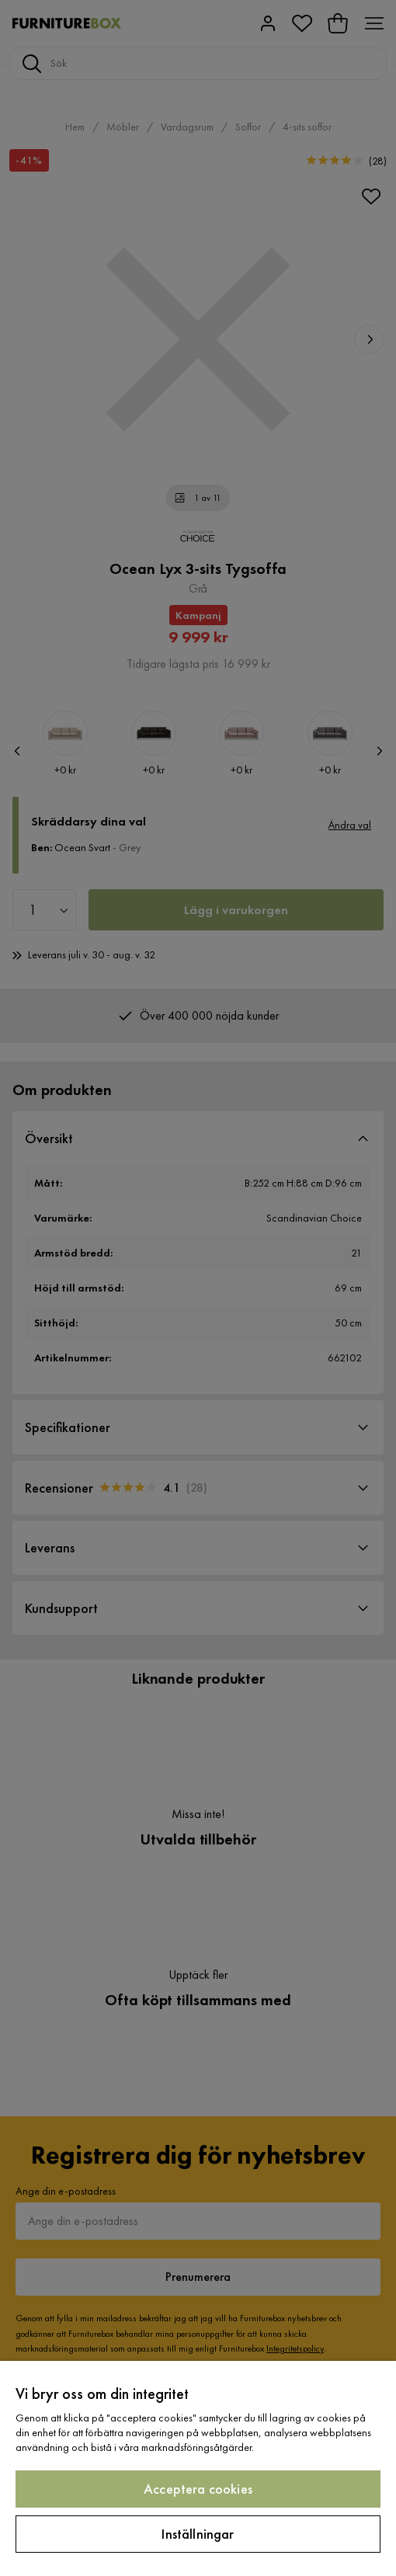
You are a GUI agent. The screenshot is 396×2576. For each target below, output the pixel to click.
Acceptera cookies (198, 2489)
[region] (198, 2468)
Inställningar (198, 2534)
